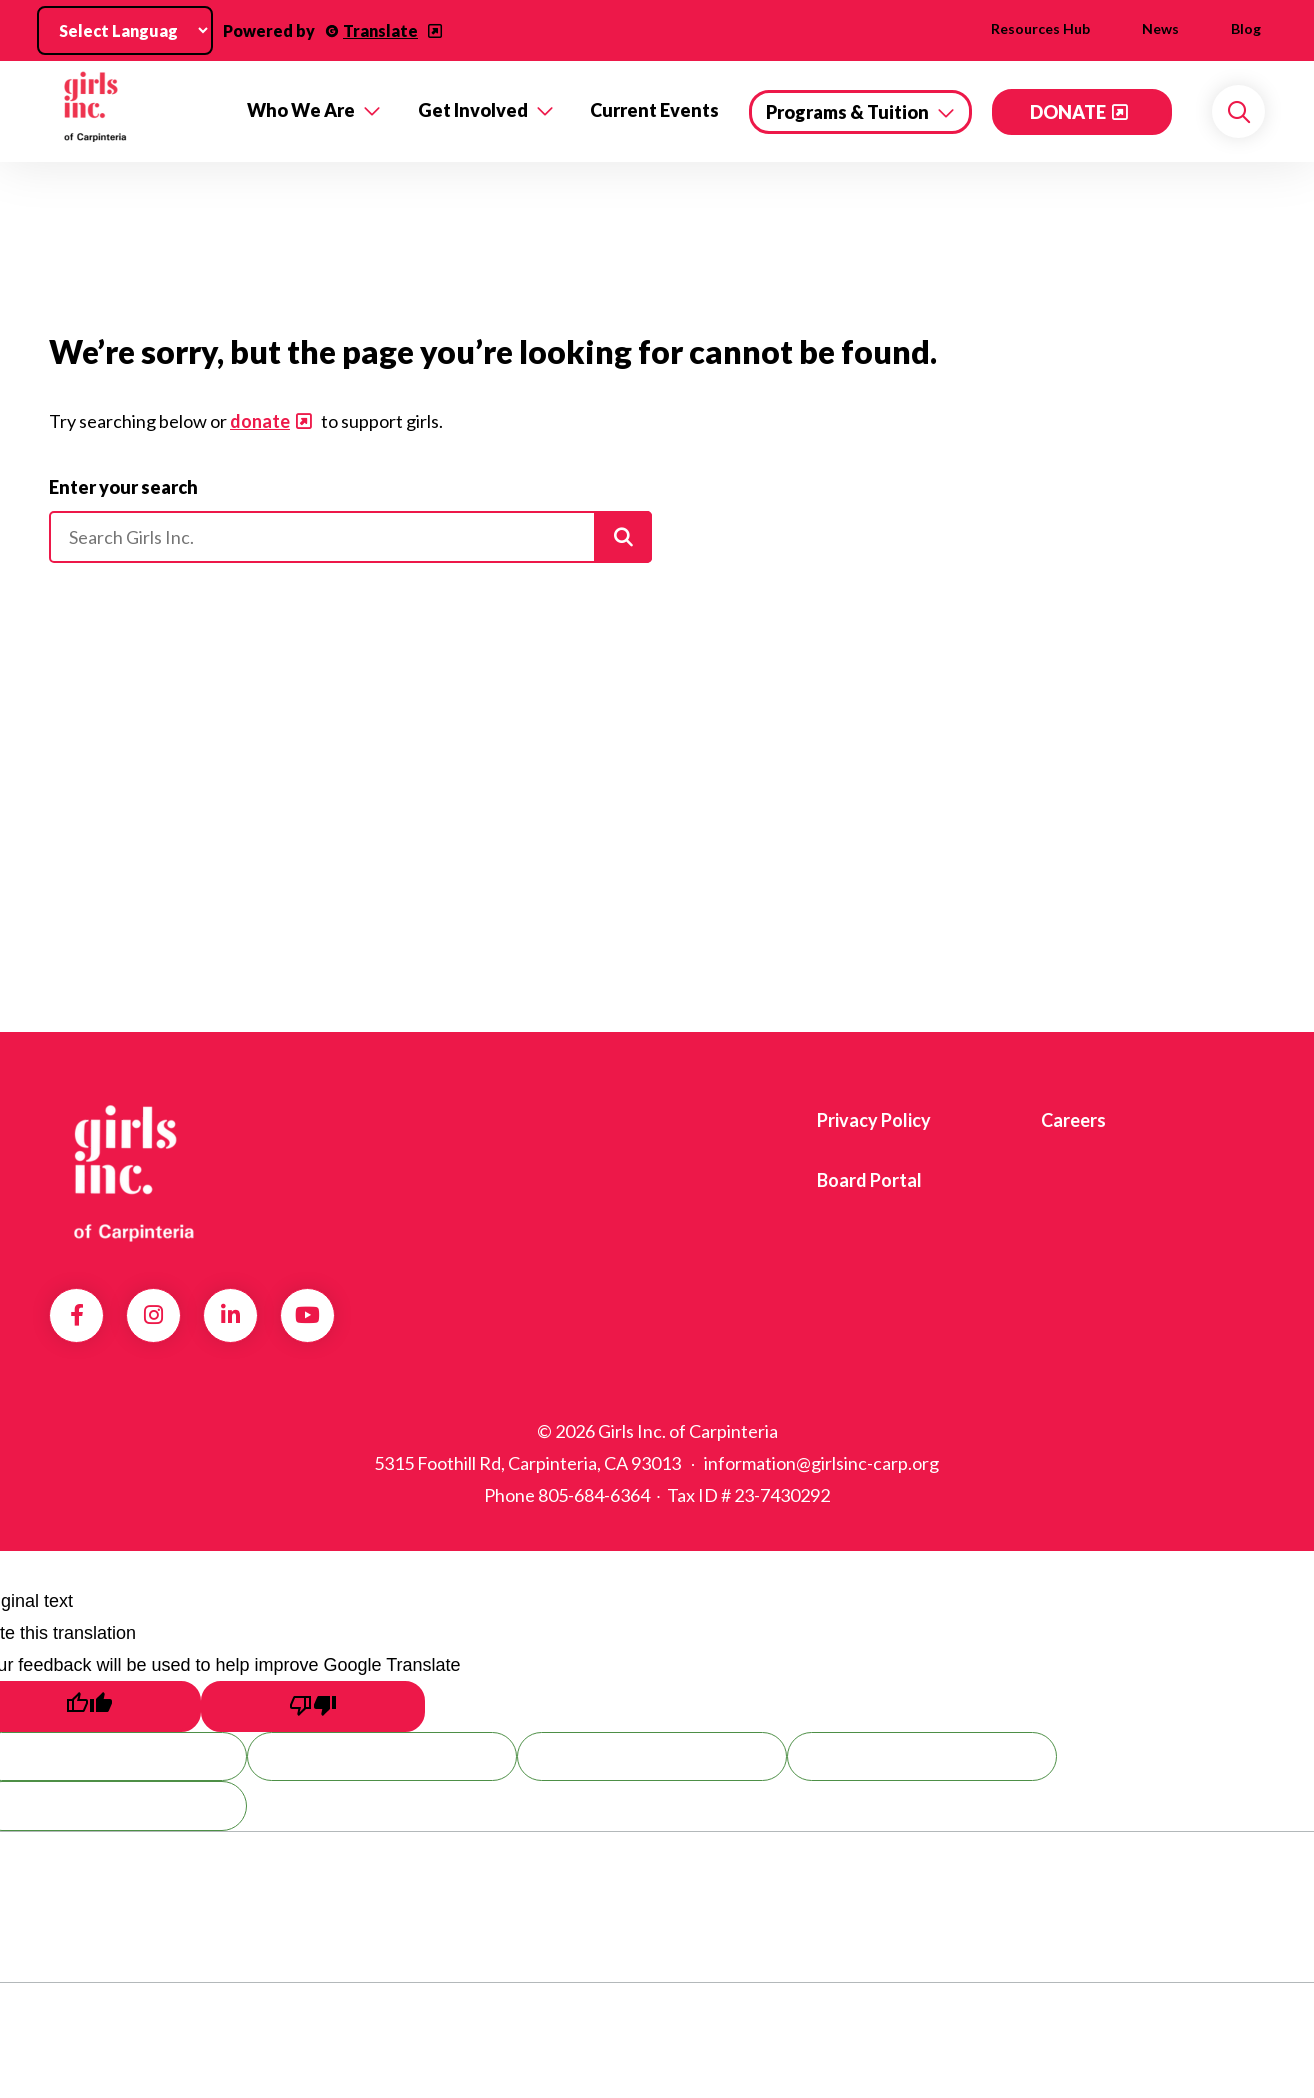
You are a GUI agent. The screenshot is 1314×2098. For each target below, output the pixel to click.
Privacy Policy (874, 1120)
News (1160, 28)
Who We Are (301, 110)
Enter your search (123, 487)
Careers (1073, 1120)
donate (260, 421)
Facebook (77, 1315)
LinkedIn (230, 1315)
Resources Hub (1040, 28)
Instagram (153, 1315)
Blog (1246, 28)
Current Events (654, 110)
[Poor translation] (313, 1706)
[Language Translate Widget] (125, 30)
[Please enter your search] (350, 537)
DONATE (1068, 112)
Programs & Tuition (847, 112)
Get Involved (473, 110)
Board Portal (869, 1180)
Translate (380, 30)
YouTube (307, 1315)
